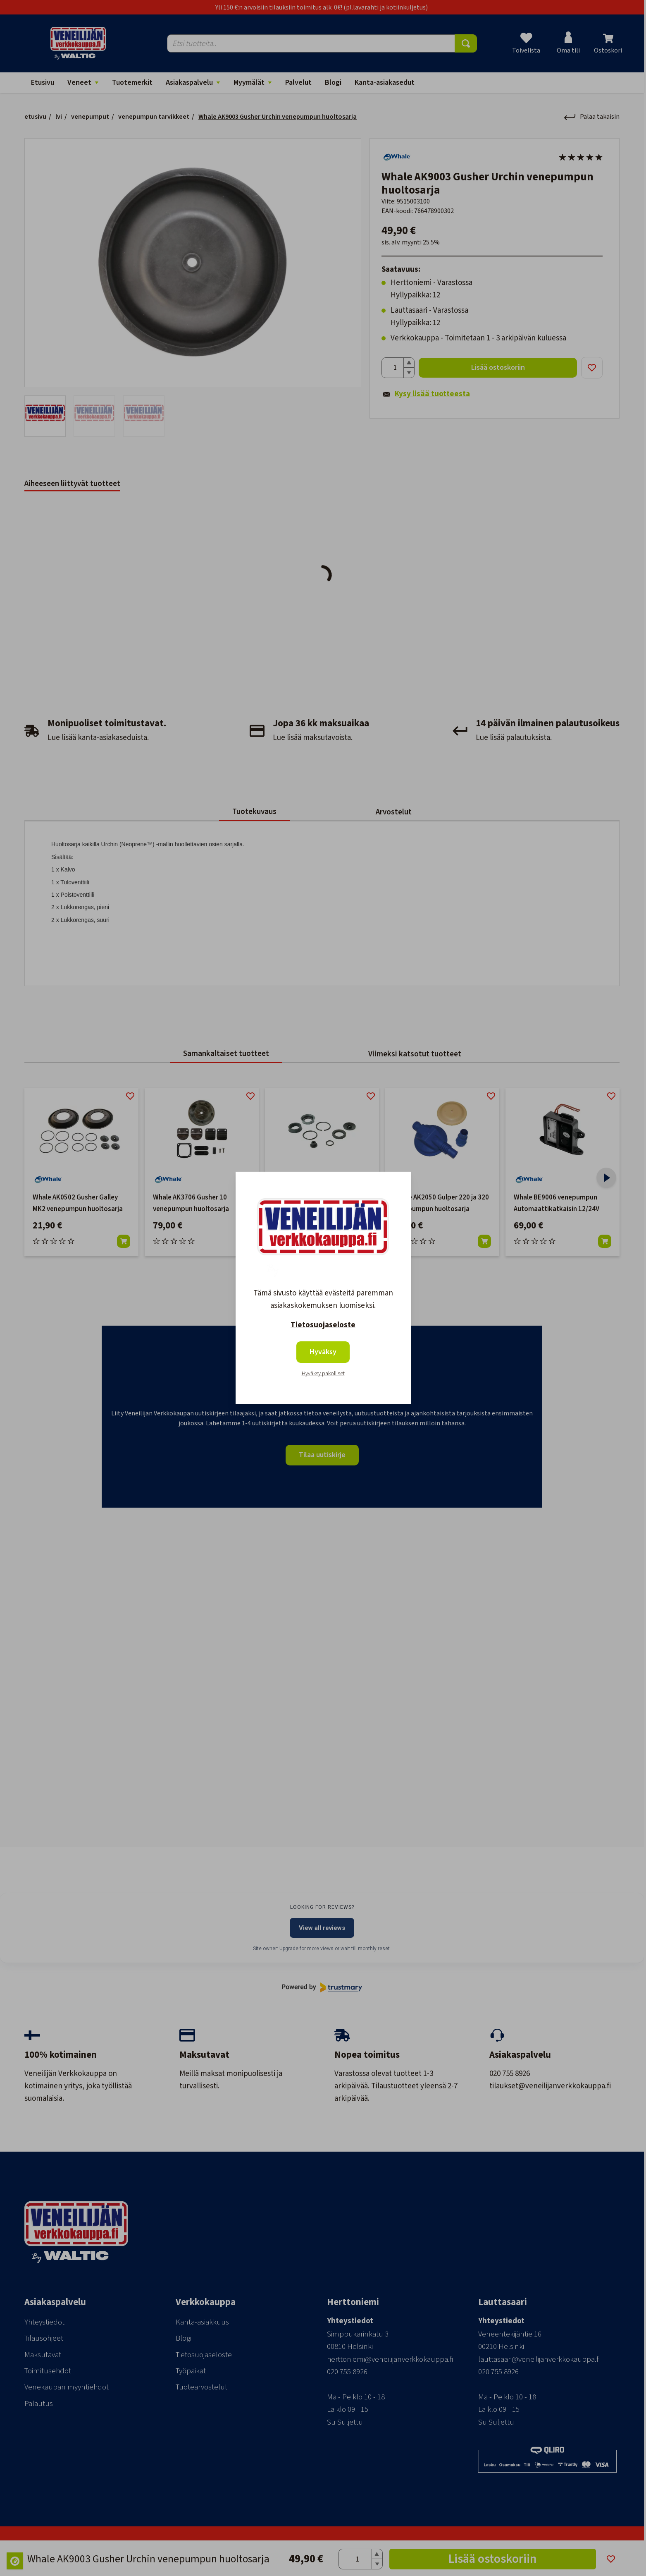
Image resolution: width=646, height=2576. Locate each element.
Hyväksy (323, 1352)
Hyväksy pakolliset (323, 1373)
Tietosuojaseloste (323, 1325)
